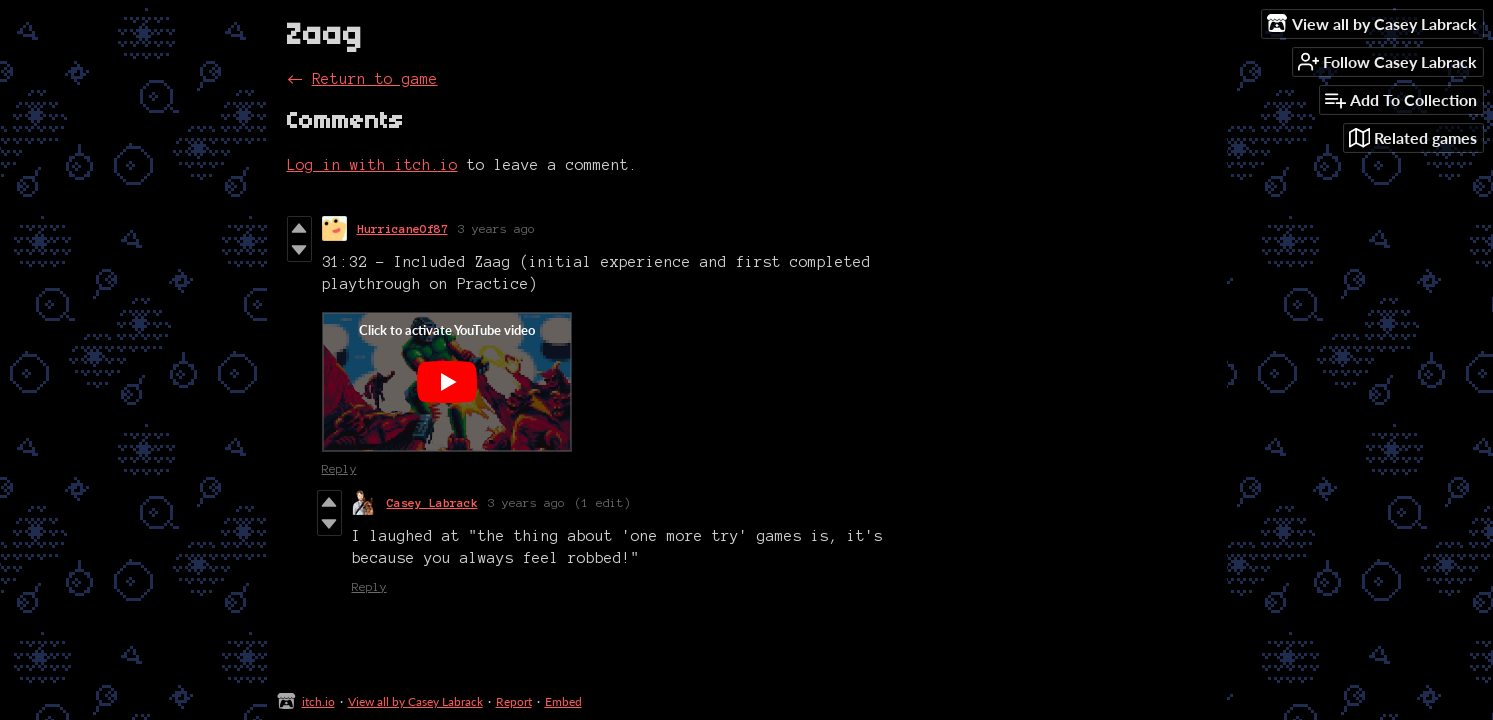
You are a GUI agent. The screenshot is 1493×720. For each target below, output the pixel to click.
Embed (563, 701)
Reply (339, 468)
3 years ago (496, 228)
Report (514, 701)
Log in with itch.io (372, 165)
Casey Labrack (432, 502)
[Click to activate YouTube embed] (447, 382)
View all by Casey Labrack (415, 701)
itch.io (318, 701)
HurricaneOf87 (402, 228)
